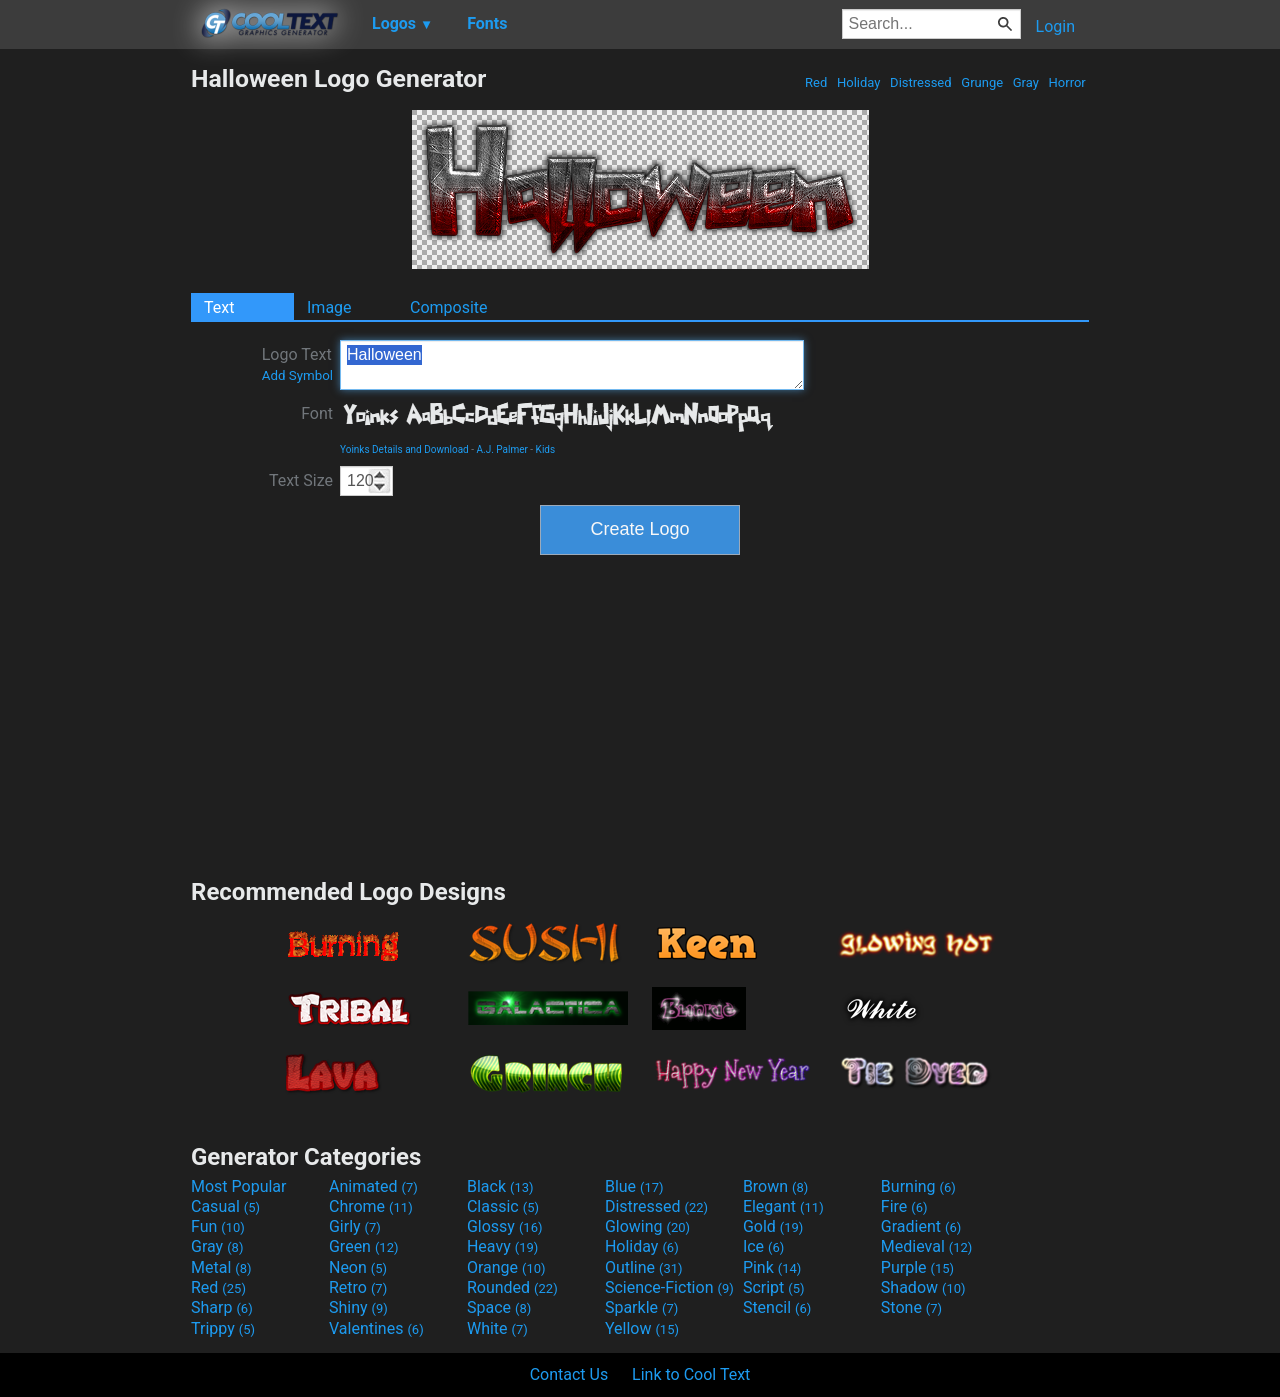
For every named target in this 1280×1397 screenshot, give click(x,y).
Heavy (502, 1246)
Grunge (982, 82)
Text (219, 307)
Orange (506, 1267)
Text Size (301, 480)
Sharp (222, 1307)
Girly (355, 1226)
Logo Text (297, 364)
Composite (449, 307)
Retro (358, 1287)
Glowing (647, 1226)
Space (499, 1307)
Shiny (358, 1307)
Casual (225, 1206)
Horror (1067, 82)
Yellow (642, 1328)
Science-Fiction (669, 1287)
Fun (218, 1226)
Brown (775, 1186)
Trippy (223, 1328)
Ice (763, 1246)
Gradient (921, 1226)
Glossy (505, 1226)
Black (500, 1186)
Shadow (923, 1287)
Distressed (921, 82)
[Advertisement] (95, 364)
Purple (917, 1267)
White (497, 1328)
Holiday (859, 82)
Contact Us (569, 1374)
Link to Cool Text (691, 1374)
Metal (221, 1267)
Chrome (371, 1206)
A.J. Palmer (501, 449)
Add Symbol (297, 375)
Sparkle (641, 1307)
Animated (373, 1186)
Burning (918, 1186)
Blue (634, 1186)
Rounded (512, 1287)
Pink (772, 1267)
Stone (911, 1307)
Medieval (927, 1246)
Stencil (777, 1307)
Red (816, 82)
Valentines (376, 1328)
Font (317, 413)
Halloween (572, 365)
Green (364, 1246)
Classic (503, 1206)
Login (1055, 26)
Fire (904, 1206)
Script (774, 1287)
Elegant (783, 1206)
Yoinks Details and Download (404, 449)
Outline (644, 1267)
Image (329, 307)
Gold (773, 1226)
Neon (358, 1267)
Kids (546, 449)
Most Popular (239, 1186)
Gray (1026, 82)
